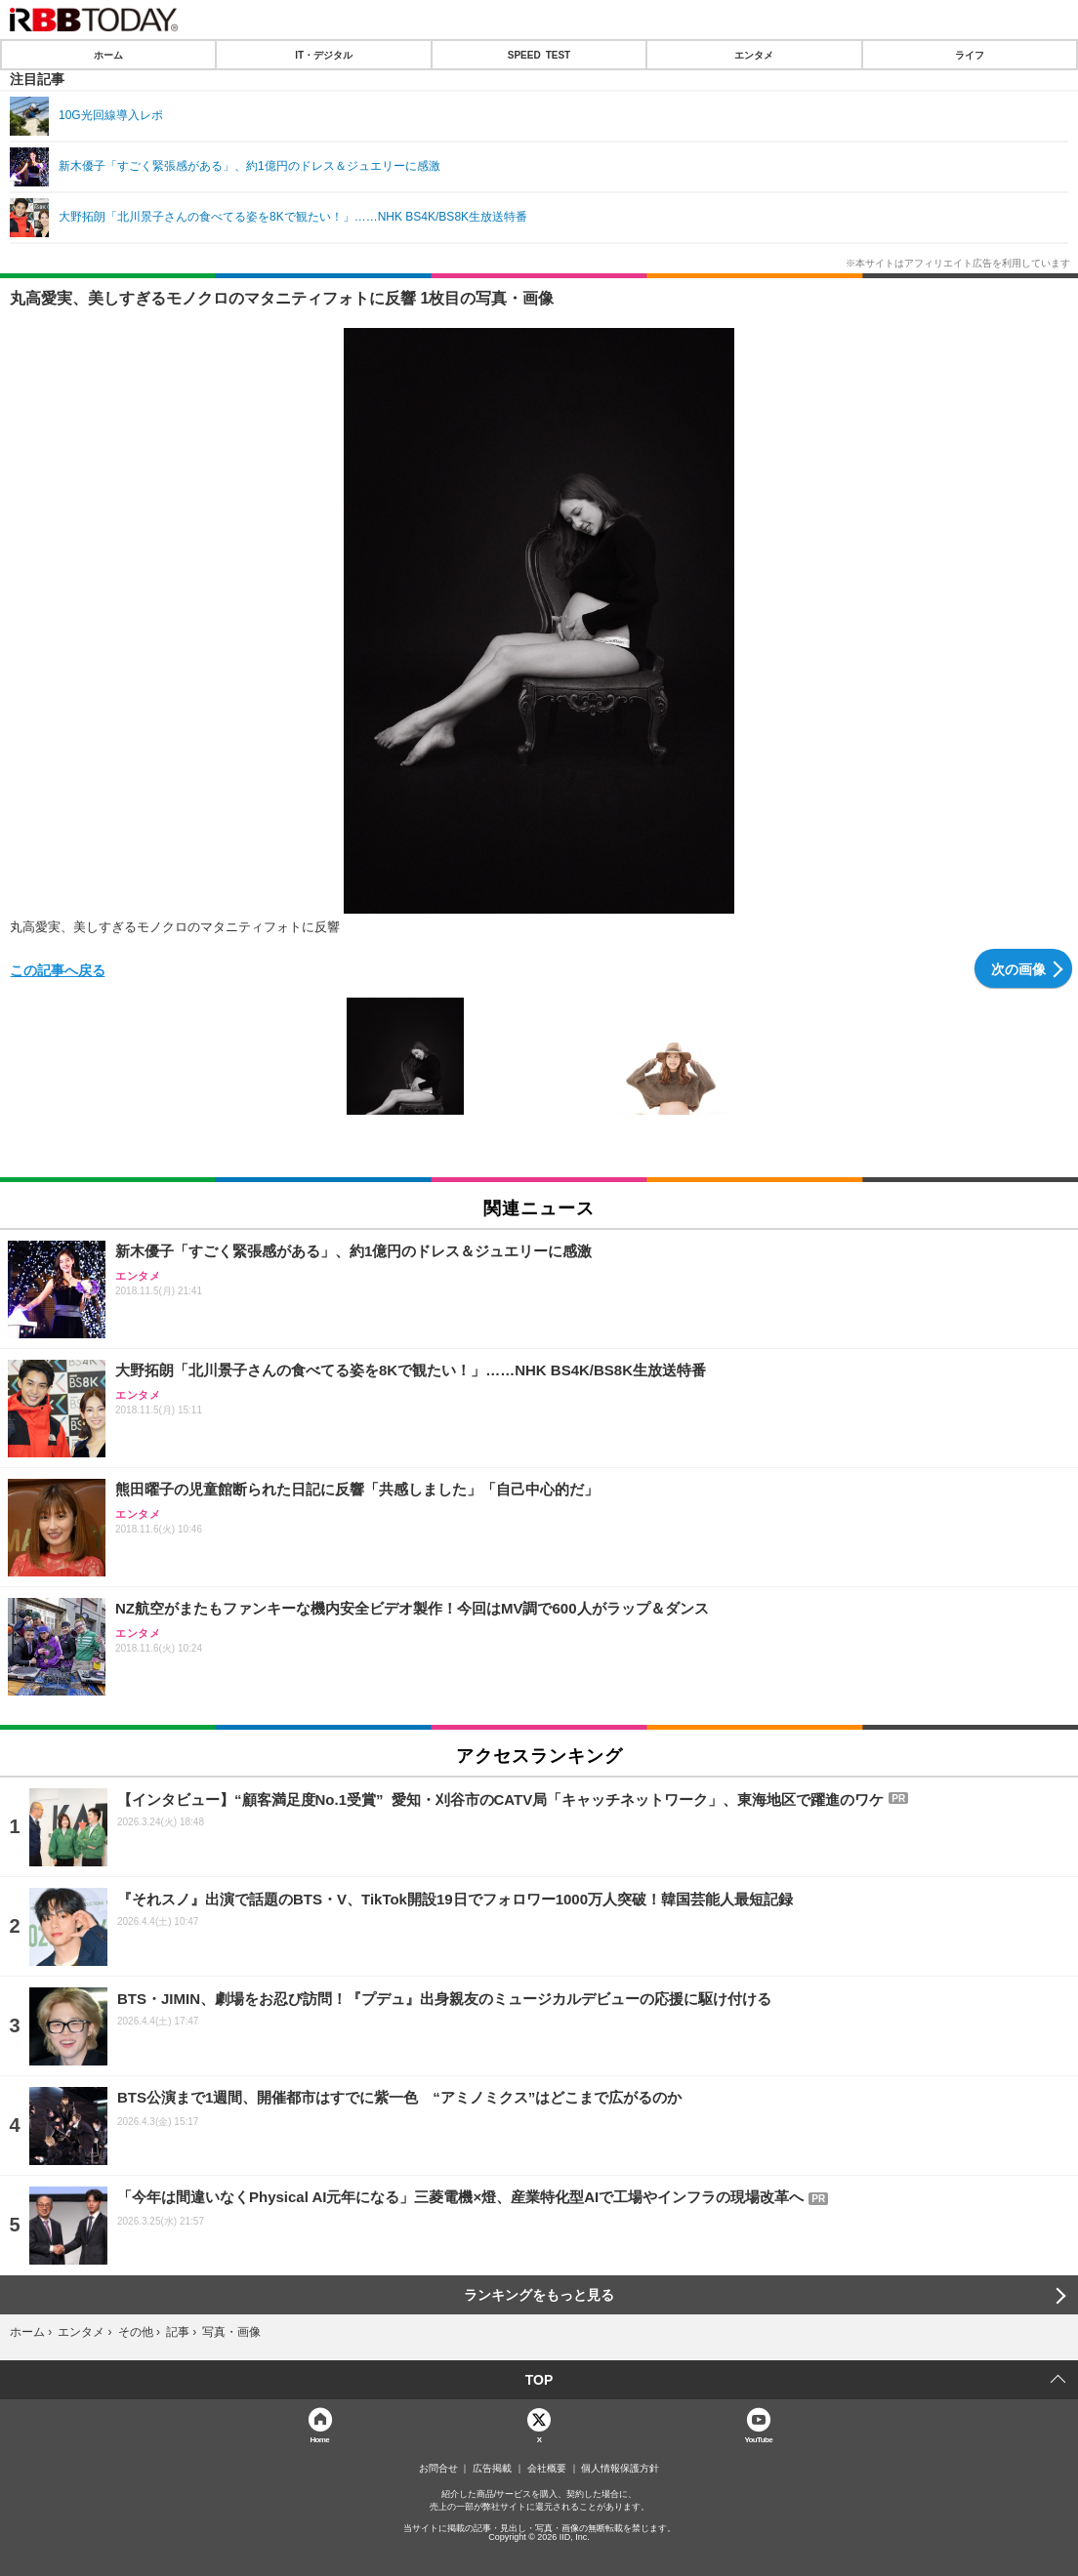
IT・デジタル (323, 55)
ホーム (108, 55)
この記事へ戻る (57, 969)
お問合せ (438, 2469)
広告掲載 (492, 2469)
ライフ (969, 55)
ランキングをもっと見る (539, 2295)
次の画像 (1018, 968)
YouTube (758, 2438)
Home (319, 2438)
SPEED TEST (539, 55)
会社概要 (546, 2469)
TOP (539, 2380)
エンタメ (753, 55)
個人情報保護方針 (620, 2469)
